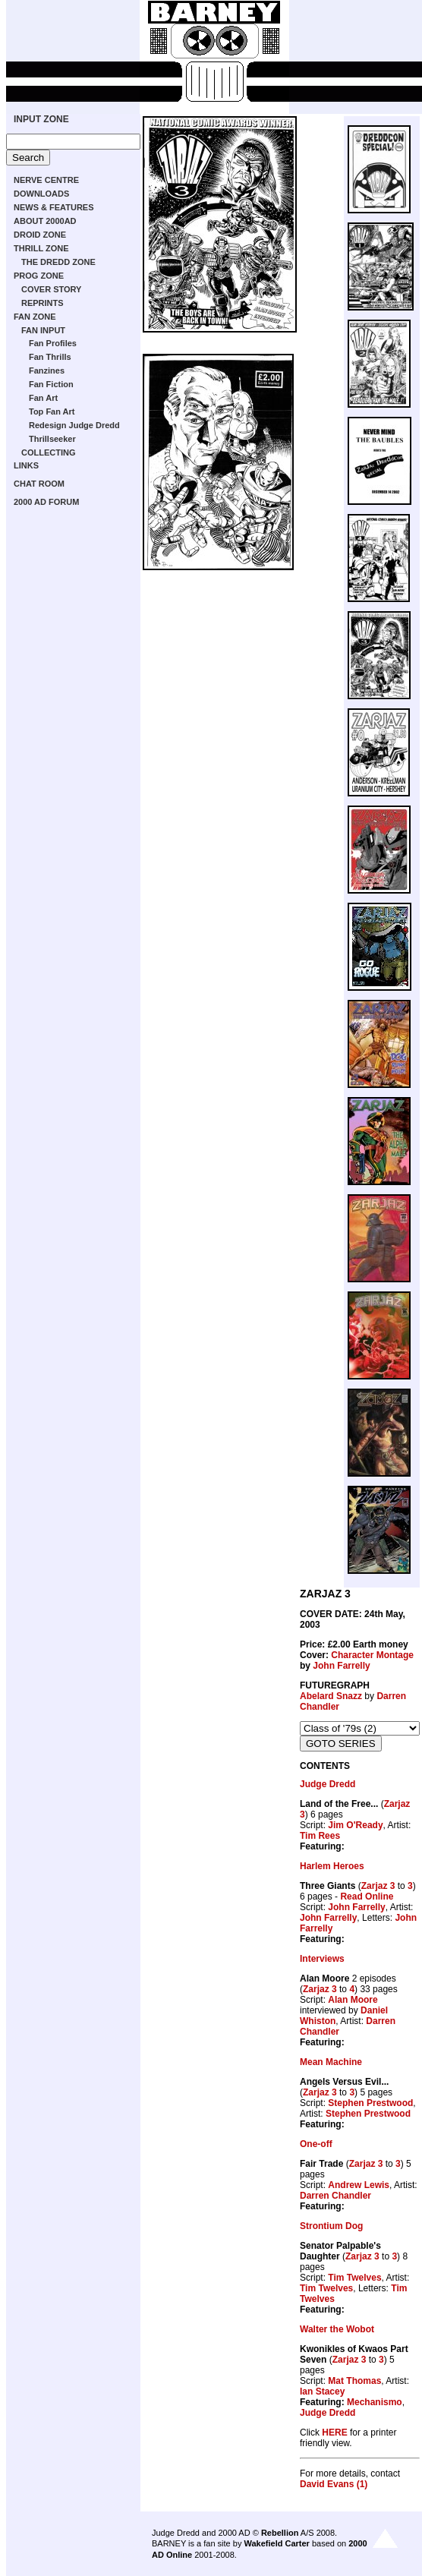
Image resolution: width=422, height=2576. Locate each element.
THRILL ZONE (41, 248)
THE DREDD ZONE (58, 261)
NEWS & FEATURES (54, 207)
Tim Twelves (354, 2277)
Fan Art (43, 397)
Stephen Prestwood (370, 2103)
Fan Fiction (51, 384)
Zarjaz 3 (378, 1886)
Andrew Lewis (358, 2185)
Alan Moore (352, 1999)
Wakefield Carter (276, 2543)
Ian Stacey (322, 2391)
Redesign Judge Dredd (74, 425)
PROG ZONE (39, 275)
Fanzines (47, 370)
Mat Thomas (354, 2381)
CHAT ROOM (39, 483)
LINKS (26, 465)
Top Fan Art (52, 411)
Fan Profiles (53, 343)
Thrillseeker (52, 438)
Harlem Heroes (332, 1866)
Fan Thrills (50, 356)
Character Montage (372, 1655)
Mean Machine (331, 2062)
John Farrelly (341, 1665)
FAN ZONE (35, 316)
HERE (334, 2432)
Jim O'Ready (355, 1825)
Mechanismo (374, 2402)
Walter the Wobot (337, 2329)
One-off (316, 2144)
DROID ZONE (40, 234)
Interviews (322, 1958)
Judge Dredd (327, 1784)
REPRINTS (42, 302)
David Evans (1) (333, 2484)
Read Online (366, 1896)
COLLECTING (48, 452)
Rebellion (280, 2532)
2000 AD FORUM (46, 501)
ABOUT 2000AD (45, 220)
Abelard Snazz (331, 1696)
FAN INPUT (43, 330)
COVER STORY (51, 289)
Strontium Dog (331, 2226)
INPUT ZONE (41, 119)
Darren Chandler (335, 2195)
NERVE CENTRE (46, 179)
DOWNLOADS (41, 193)
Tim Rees (320, 1835)
